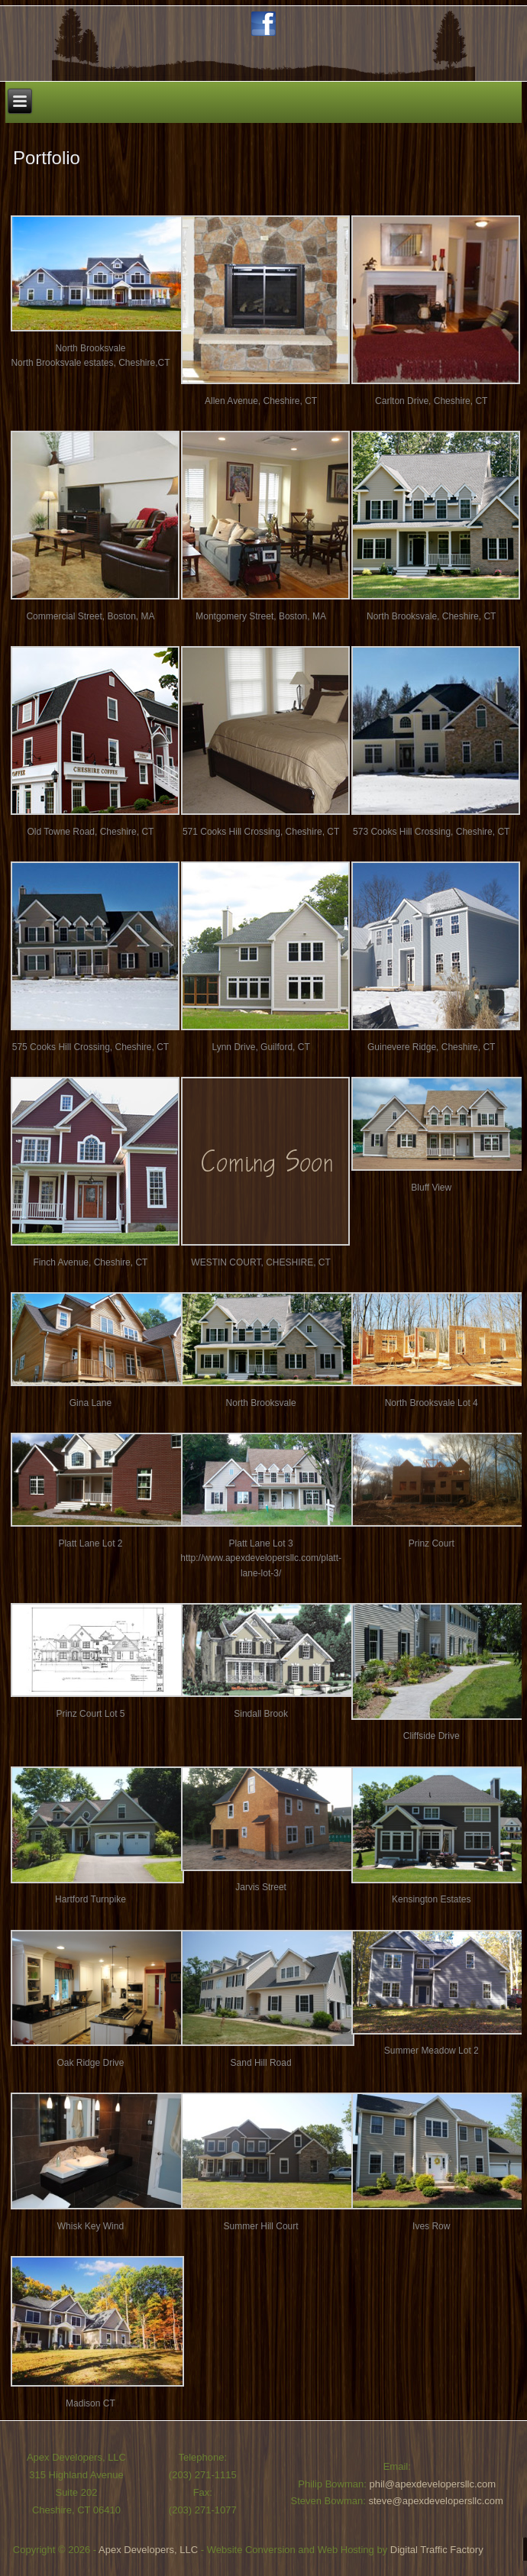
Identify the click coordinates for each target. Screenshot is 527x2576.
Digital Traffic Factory (436, 2549)
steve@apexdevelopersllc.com (435, 2501)
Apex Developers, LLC (148, 2549)
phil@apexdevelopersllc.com (433, 2484)
